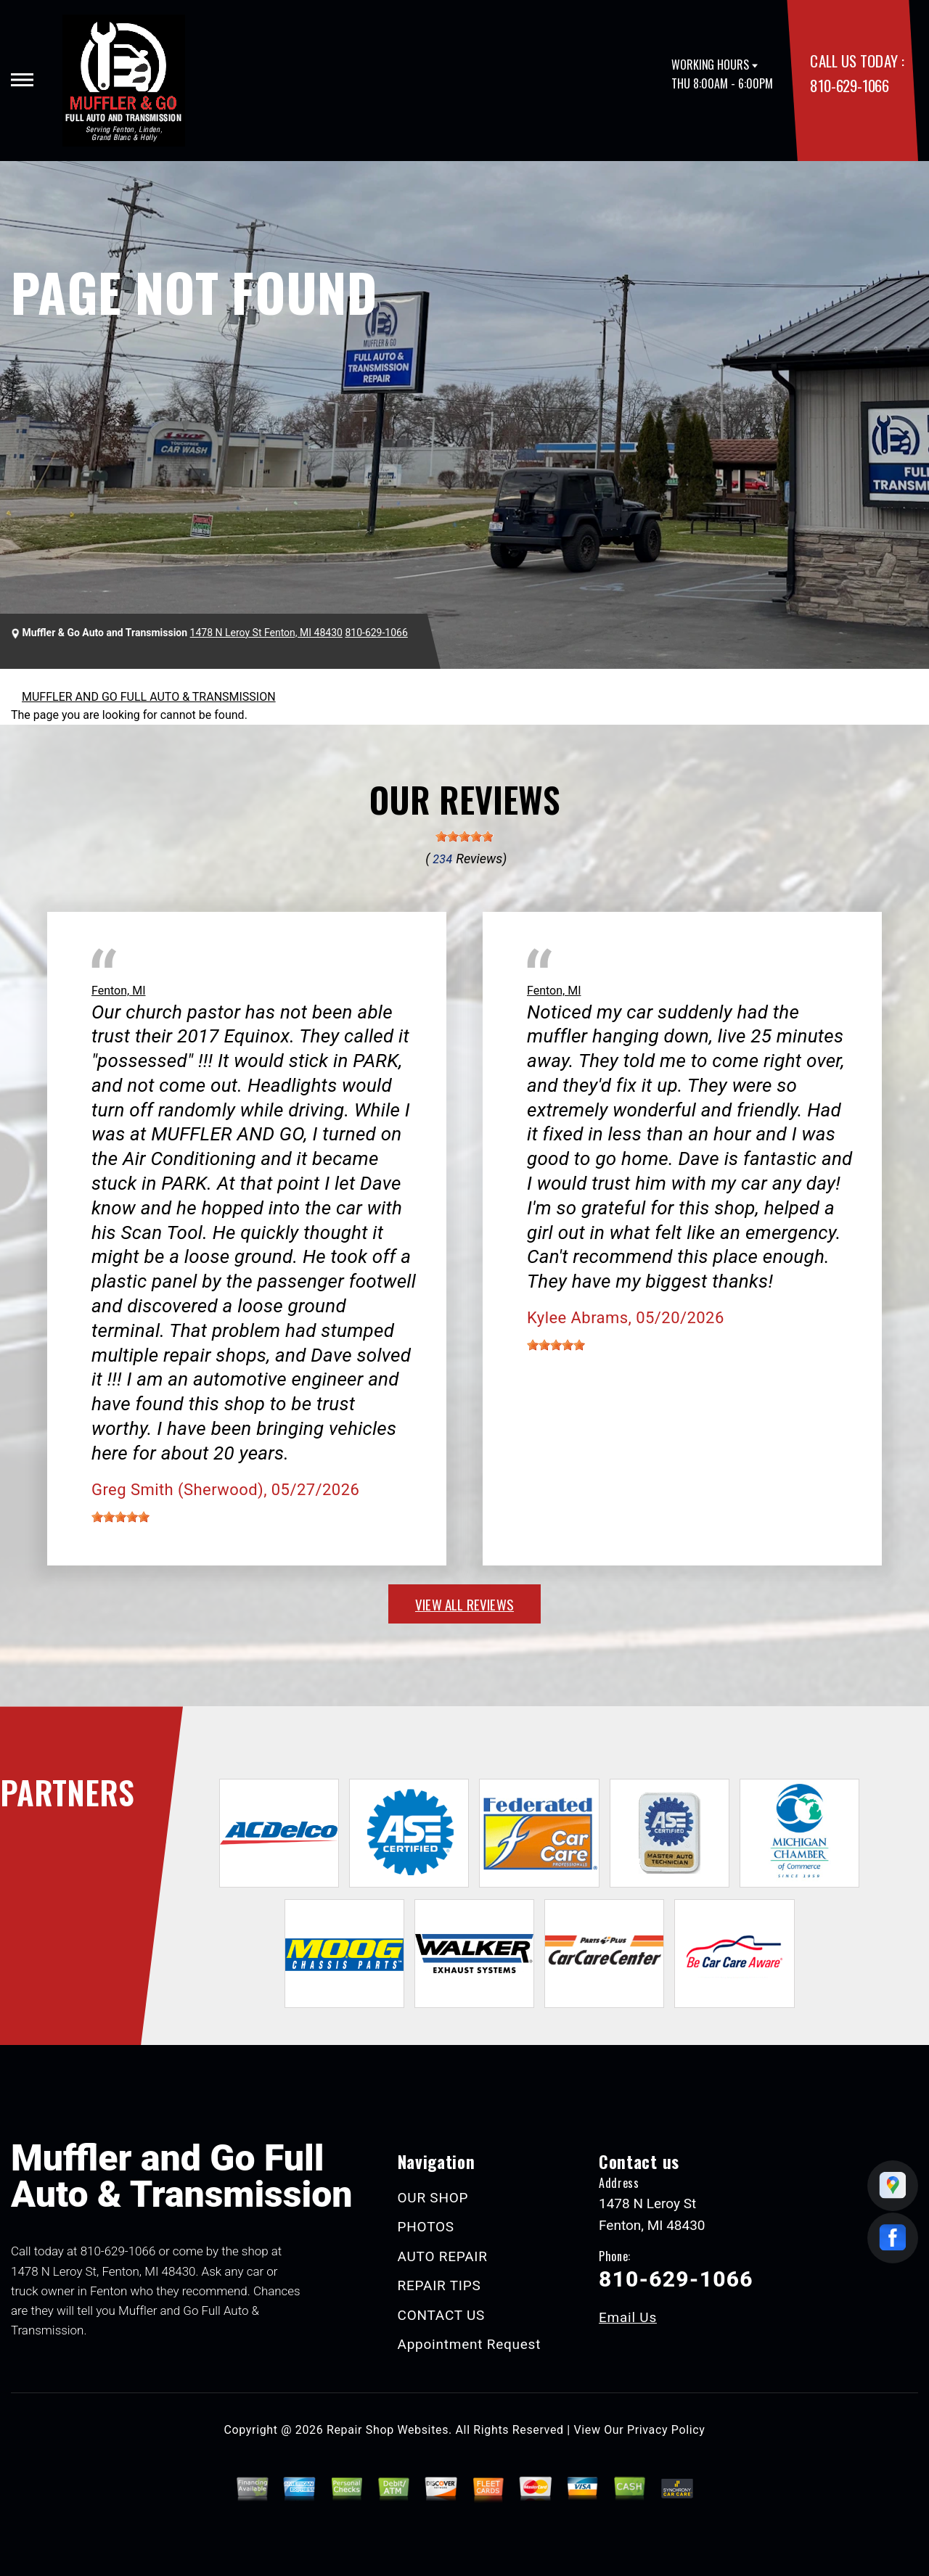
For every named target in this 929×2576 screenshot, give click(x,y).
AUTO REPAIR (443, 2256)
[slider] (464, 836)
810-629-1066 (849, 85)
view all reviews (464, 1604)
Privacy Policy (666, 2430)
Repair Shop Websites (388, 2430)
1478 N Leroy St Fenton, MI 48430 (266, 632)
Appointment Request (469, 2344)
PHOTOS (426, 2226)
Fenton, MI (118, 990)
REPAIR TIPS (439, 2285)
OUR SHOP (433, 2197)
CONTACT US (442, 2315)
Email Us (628, 2317)
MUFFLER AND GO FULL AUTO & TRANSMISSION (149, 697)
